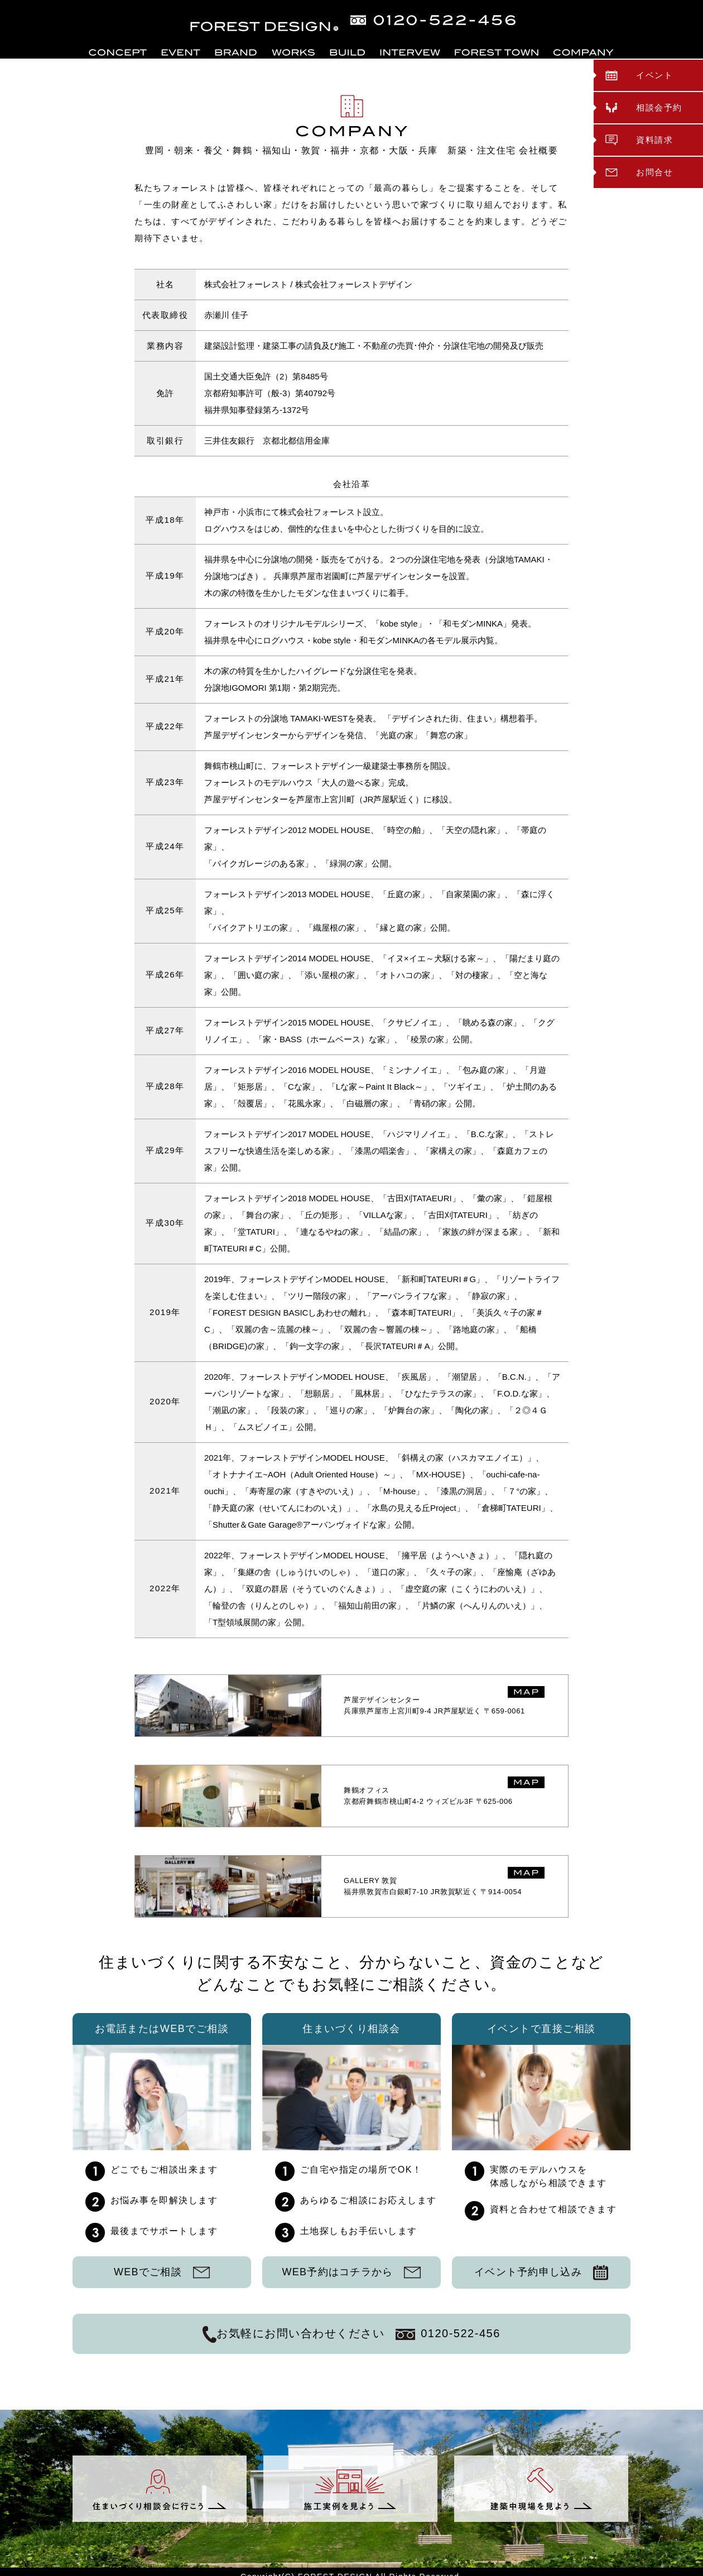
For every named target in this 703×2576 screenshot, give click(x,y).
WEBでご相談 (161, 2272)
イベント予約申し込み (541, 2272)
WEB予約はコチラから (351, 2272)
